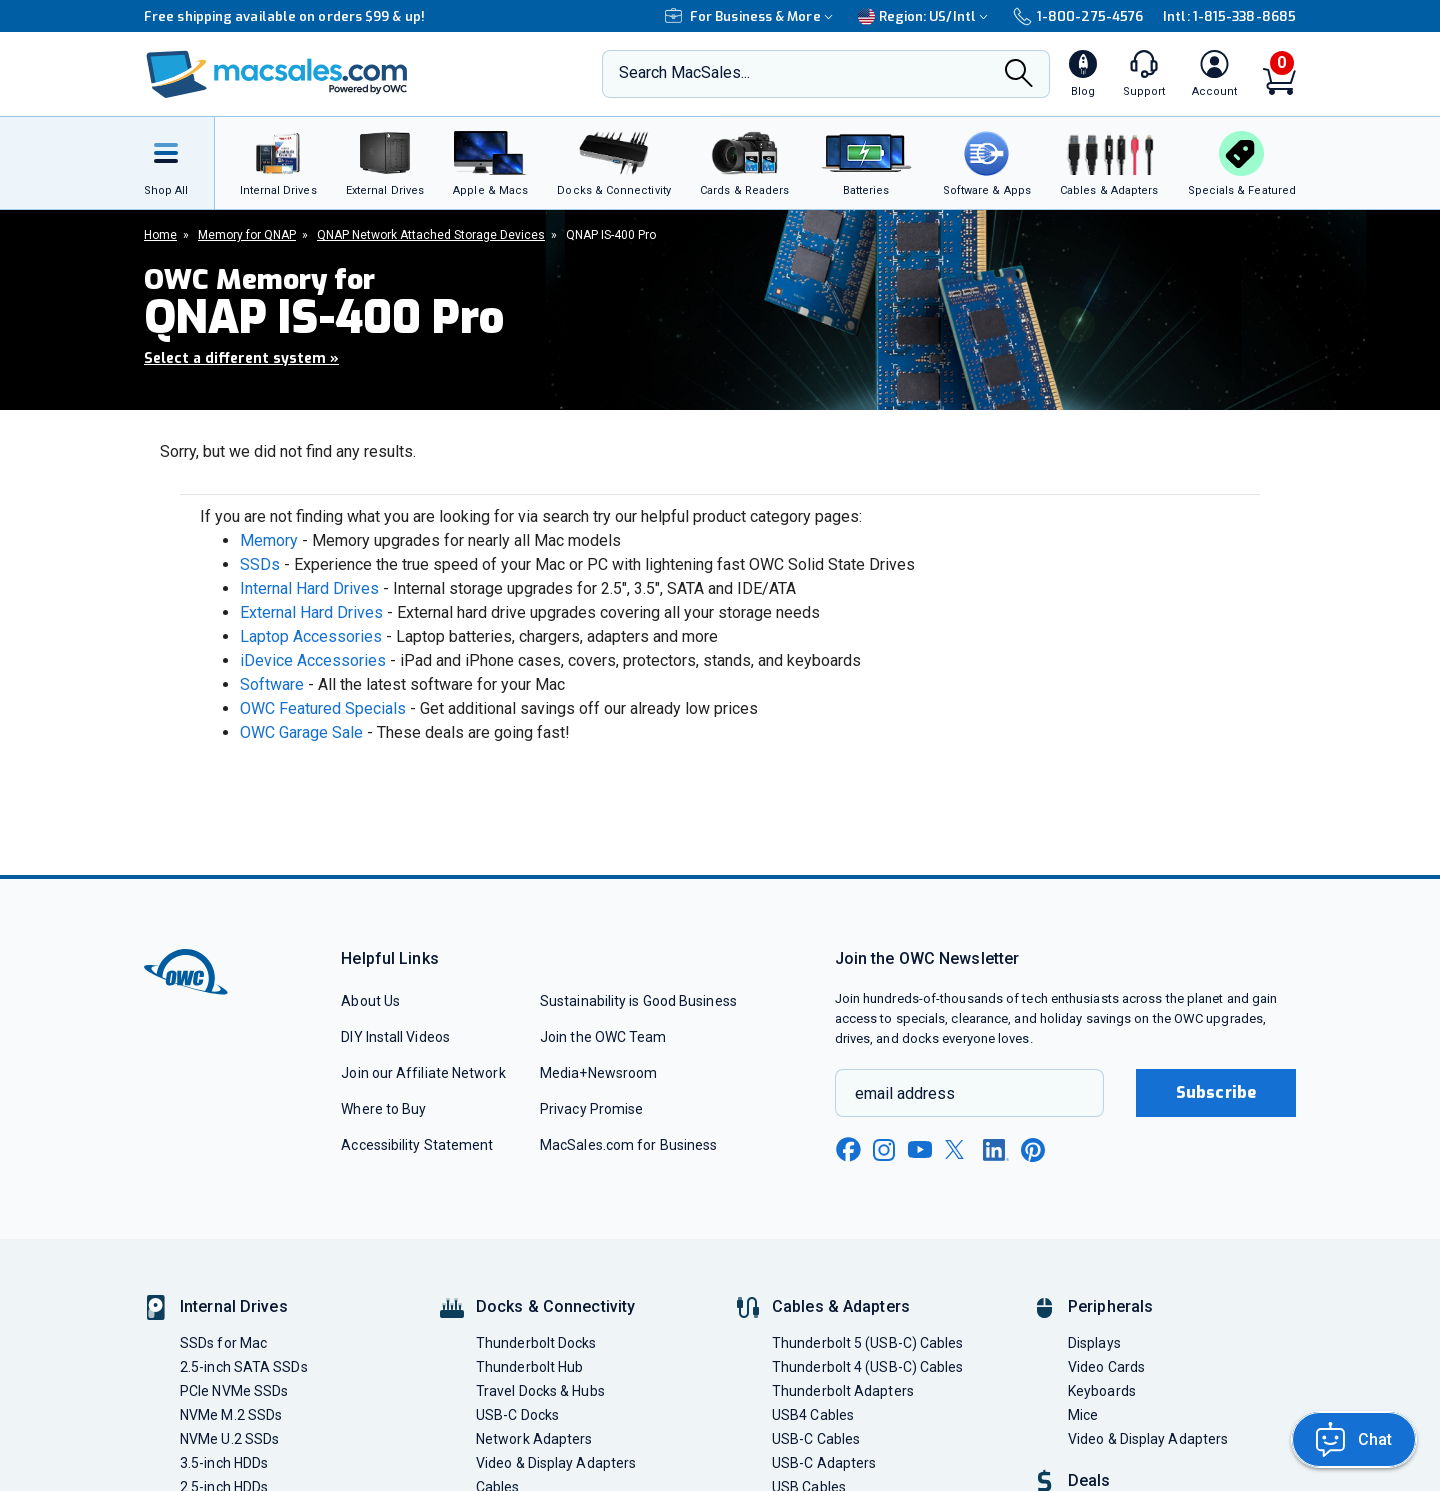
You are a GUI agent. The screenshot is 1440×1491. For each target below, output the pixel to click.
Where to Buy (383, 1109)
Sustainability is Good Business (638, 1001)
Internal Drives (234, 1306)
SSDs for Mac (223, 1343)
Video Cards (1106, 1367)
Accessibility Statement (417, 1145)
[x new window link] (958, 1149)
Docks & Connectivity (555, 1306)
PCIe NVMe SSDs (234, 1391)
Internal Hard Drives (309, 588)
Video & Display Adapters (556, 1463)
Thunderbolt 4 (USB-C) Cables (868, 1367)
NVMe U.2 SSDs (229, 1439)
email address (905, 1093)
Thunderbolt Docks (536, 1343)
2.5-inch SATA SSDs (244, 1367)
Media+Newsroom (598, 1073)
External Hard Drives (311, 612)
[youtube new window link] (920, 1149)
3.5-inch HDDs (224, 1463)
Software (272, 684)
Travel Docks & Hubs (540, 1391)
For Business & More (751, 16)
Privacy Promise (591, 1109)
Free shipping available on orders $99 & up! (284, 16)
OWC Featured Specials (323, 708)
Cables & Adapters (841, 1306)
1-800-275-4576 (1078, 16)
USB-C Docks (517, 1415)
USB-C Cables (816, 1439)
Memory (269, 540)
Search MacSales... (684, 72)
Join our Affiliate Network (423, 1073)
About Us (370, 1001)
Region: (925, 16)
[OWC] (277, 74)
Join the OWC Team (603, 1037)
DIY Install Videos (395, 1037)
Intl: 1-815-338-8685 (1229, 16)
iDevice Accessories (313, 660)
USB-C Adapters (824, 1463)
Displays (1094, 1343)
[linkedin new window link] (996, 1150)
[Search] (1019, 75)
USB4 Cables (813, 1415)
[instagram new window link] (884, 1150)
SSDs (260, 564)
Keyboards (1102, 1391)
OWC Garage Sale (301, 732)
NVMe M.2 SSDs (231, 1415)
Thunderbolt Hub (529, 1367)
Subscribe (1216, 1092)
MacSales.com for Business (628, 1145)
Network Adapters (534, 1439)
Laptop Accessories (311, 636)
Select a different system (241, 358)
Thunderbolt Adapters (843, 1391)
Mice (1083, 1415)
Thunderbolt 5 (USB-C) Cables (868, 1343)
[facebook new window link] (848, 1150)
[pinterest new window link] (1033, 1150)
